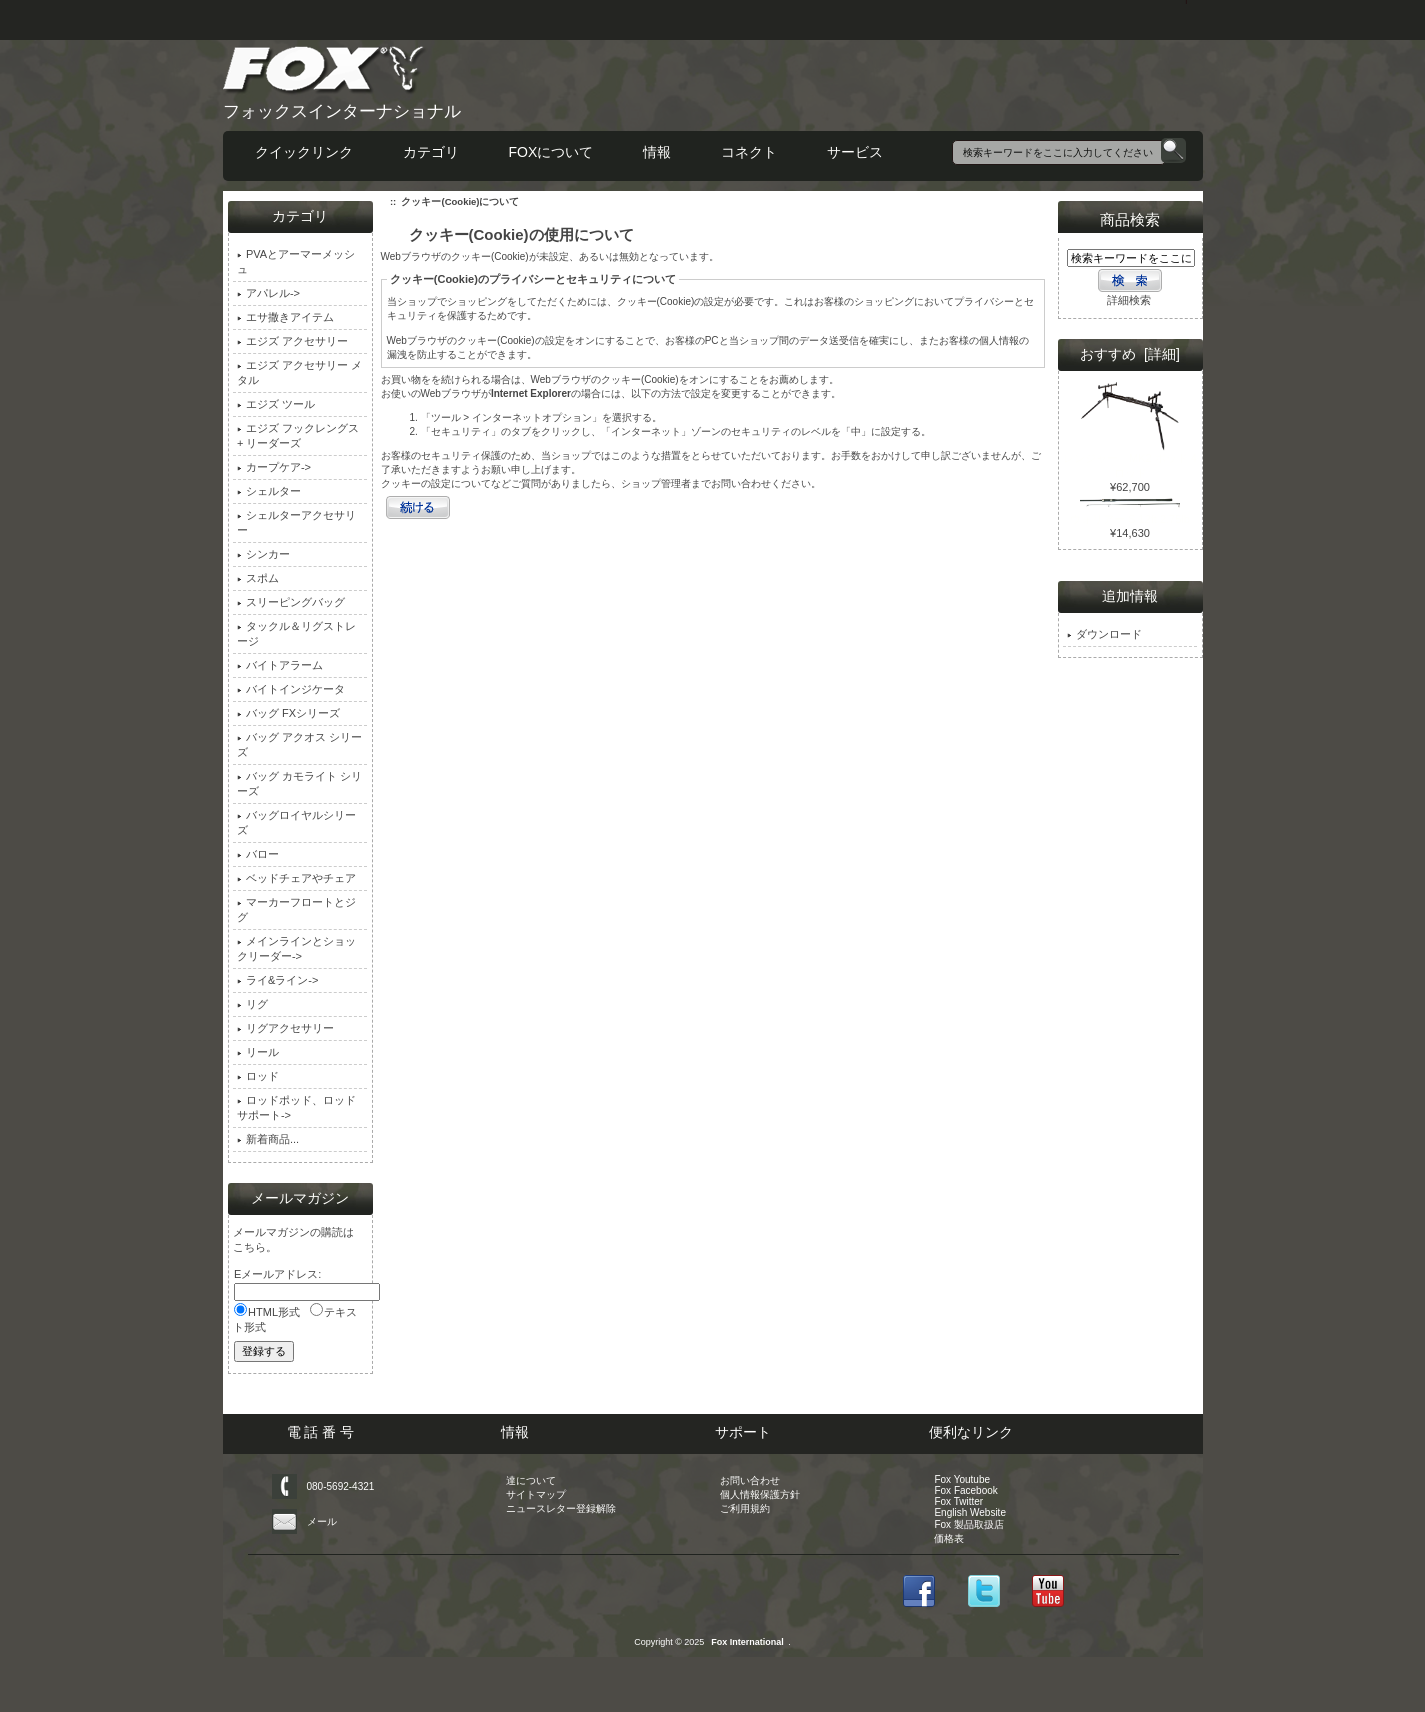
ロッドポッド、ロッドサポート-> (296, 1107)
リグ (252, 1004)
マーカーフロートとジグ (296, 909)
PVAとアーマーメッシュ (296, 261)
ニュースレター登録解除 (561, 1508)
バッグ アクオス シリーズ (299, 744)
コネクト (749, 152)
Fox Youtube (962, 1479)
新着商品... (268, 1139)
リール (258, 1052)
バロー (258, 854)
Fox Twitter (958, 1501)
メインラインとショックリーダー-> (296, 948)
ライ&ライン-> (277, 980)
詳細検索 (1129, 300)
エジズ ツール (276, 404)
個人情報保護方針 (760, 1494)
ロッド (258, 1076)
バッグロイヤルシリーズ (296, 822)
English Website (970, 1512)
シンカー (263, 554)
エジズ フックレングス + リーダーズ (298, 435)
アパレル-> (268, 293)
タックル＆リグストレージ (296, 633)
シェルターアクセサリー (296, 522)
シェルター (269, 491)
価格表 (949, 1538)
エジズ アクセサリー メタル (299, 372)
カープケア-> (274, 467)
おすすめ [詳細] (1130, 354)
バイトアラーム (280, 665)
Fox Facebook (965, 1490)
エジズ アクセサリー (292, 341)
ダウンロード (1104, 634)
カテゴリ (431, 152)
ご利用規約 (745, 1508)
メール (322, 1521)
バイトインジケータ (291, 689)
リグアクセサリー (285, 1028)
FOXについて (551, 152)
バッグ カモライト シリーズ (299, 783)
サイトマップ (536, 1494)
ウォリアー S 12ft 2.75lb (1130, 513)
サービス (855, 152)
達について (531, 1480)
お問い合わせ (750, 1480)
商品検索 (1130, 219)
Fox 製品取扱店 (968, 1524)
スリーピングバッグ (291, 602)
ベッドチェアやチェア (296, 878)
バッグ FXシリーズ (288, 713)
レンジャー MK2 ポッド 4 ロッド (1130, 460)
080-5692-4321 (341, 1486)
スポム (258, 578)
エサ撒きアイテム (285, 317)
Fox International (747, 1642)
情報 (657, 152)
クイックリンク (304, 152)
